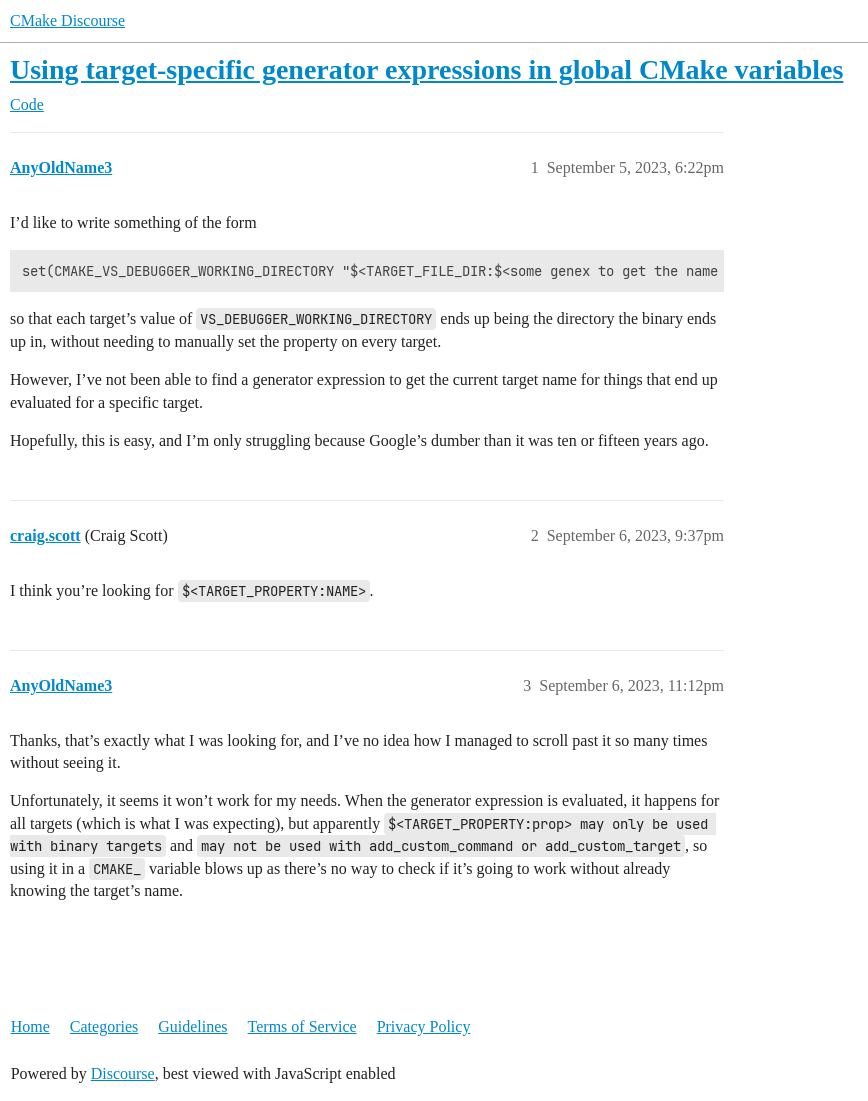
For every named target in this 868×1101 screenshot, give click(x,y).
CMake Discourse (67, 20)
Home (30, 1026)
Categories (104, 1026)
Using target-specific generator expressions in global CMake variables (426, 69)
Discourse (123, 1073)
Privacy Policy (424, 1026)
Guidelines (192, 1026)
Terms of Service (302, 1026)
